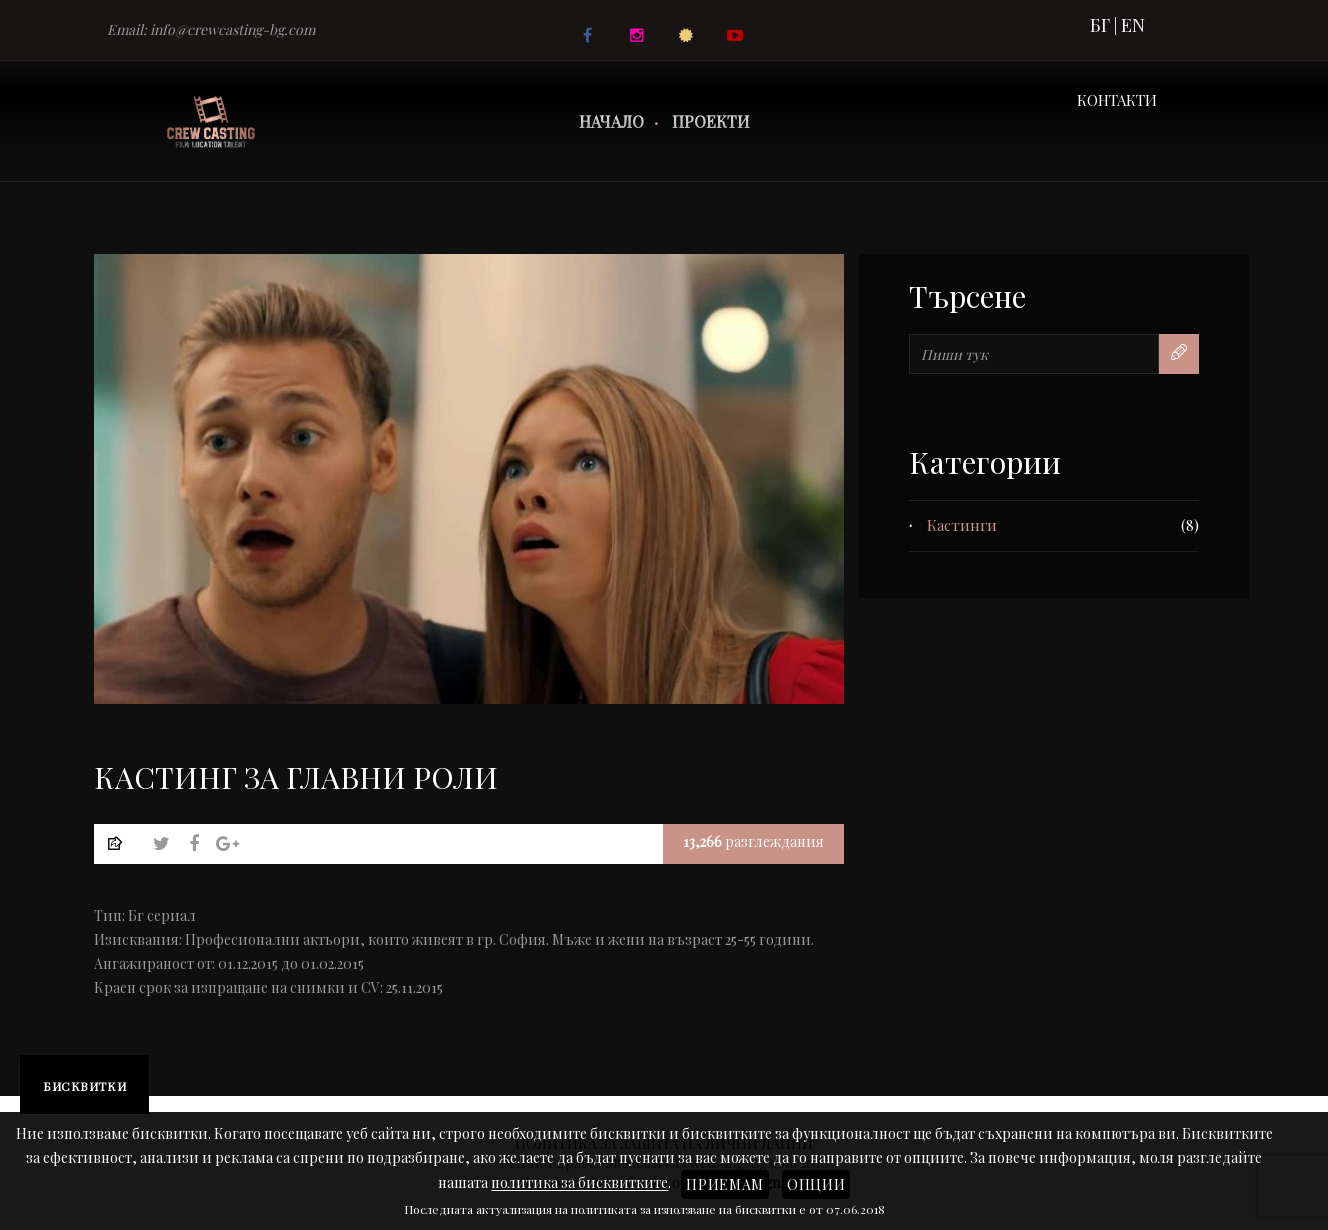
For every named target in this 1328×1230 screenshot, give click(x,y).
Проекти (711, 121)
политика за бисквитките (579, 1183)
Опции (816, 1184)
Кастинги (962, 525)
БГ (1100, 25)
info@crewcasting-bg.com (232, 29)
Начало (611, 121)
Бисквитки (84, 1086)
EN (1133, 25)
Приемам (725, 1184)
